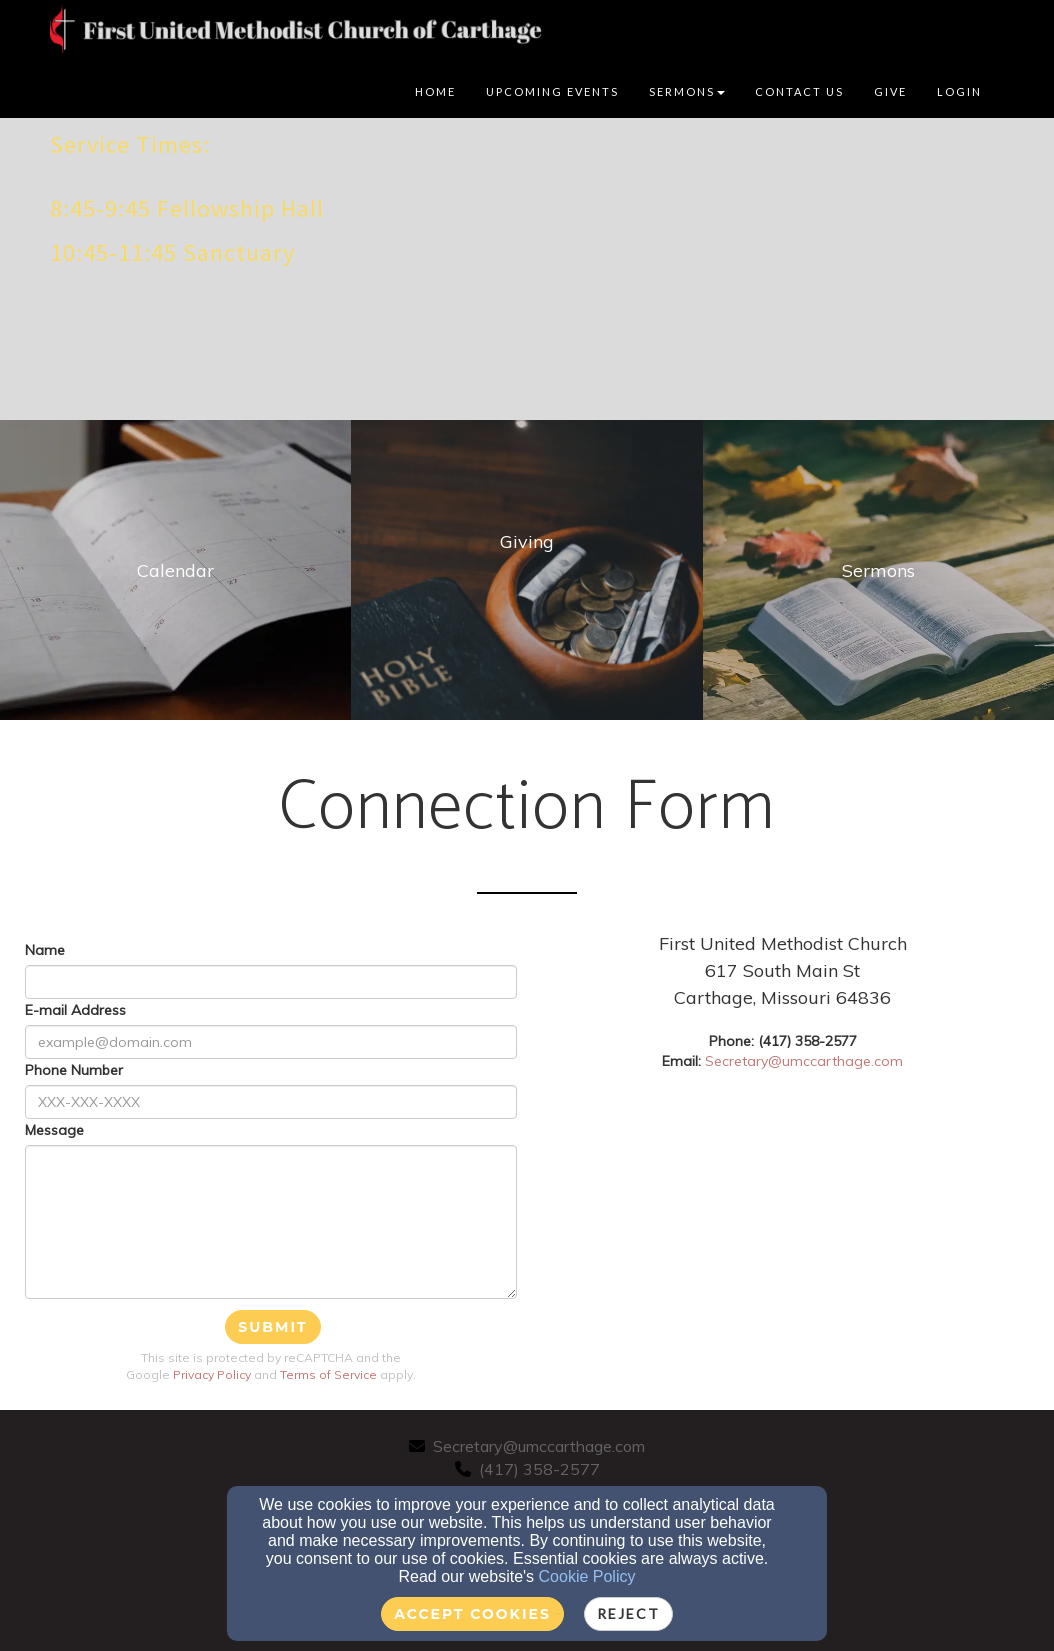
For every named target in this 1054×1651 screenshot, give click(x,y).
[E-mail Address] (271, 1042)
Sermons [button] (687, 91)
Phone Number (74, 1070)
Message (54, 1130)
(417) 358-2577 (539, 1469)
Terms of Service (328, 1374)
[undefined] (175, 570)
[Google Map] (825, 1230)
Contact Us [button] (799, 91)
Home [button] (435, 91)
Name (45, 950)
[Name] (271, 982)
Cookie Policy (587, 1576)
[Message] (271, 1222)
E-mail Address (75, 1010)
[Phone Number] (271, 1102)
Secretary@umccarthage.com (804, 1061)
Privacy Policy (212, 1374)
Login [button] (959, 91)
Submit (272, 1327)
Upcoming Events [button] (552, 91)
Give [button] (890, 91)
